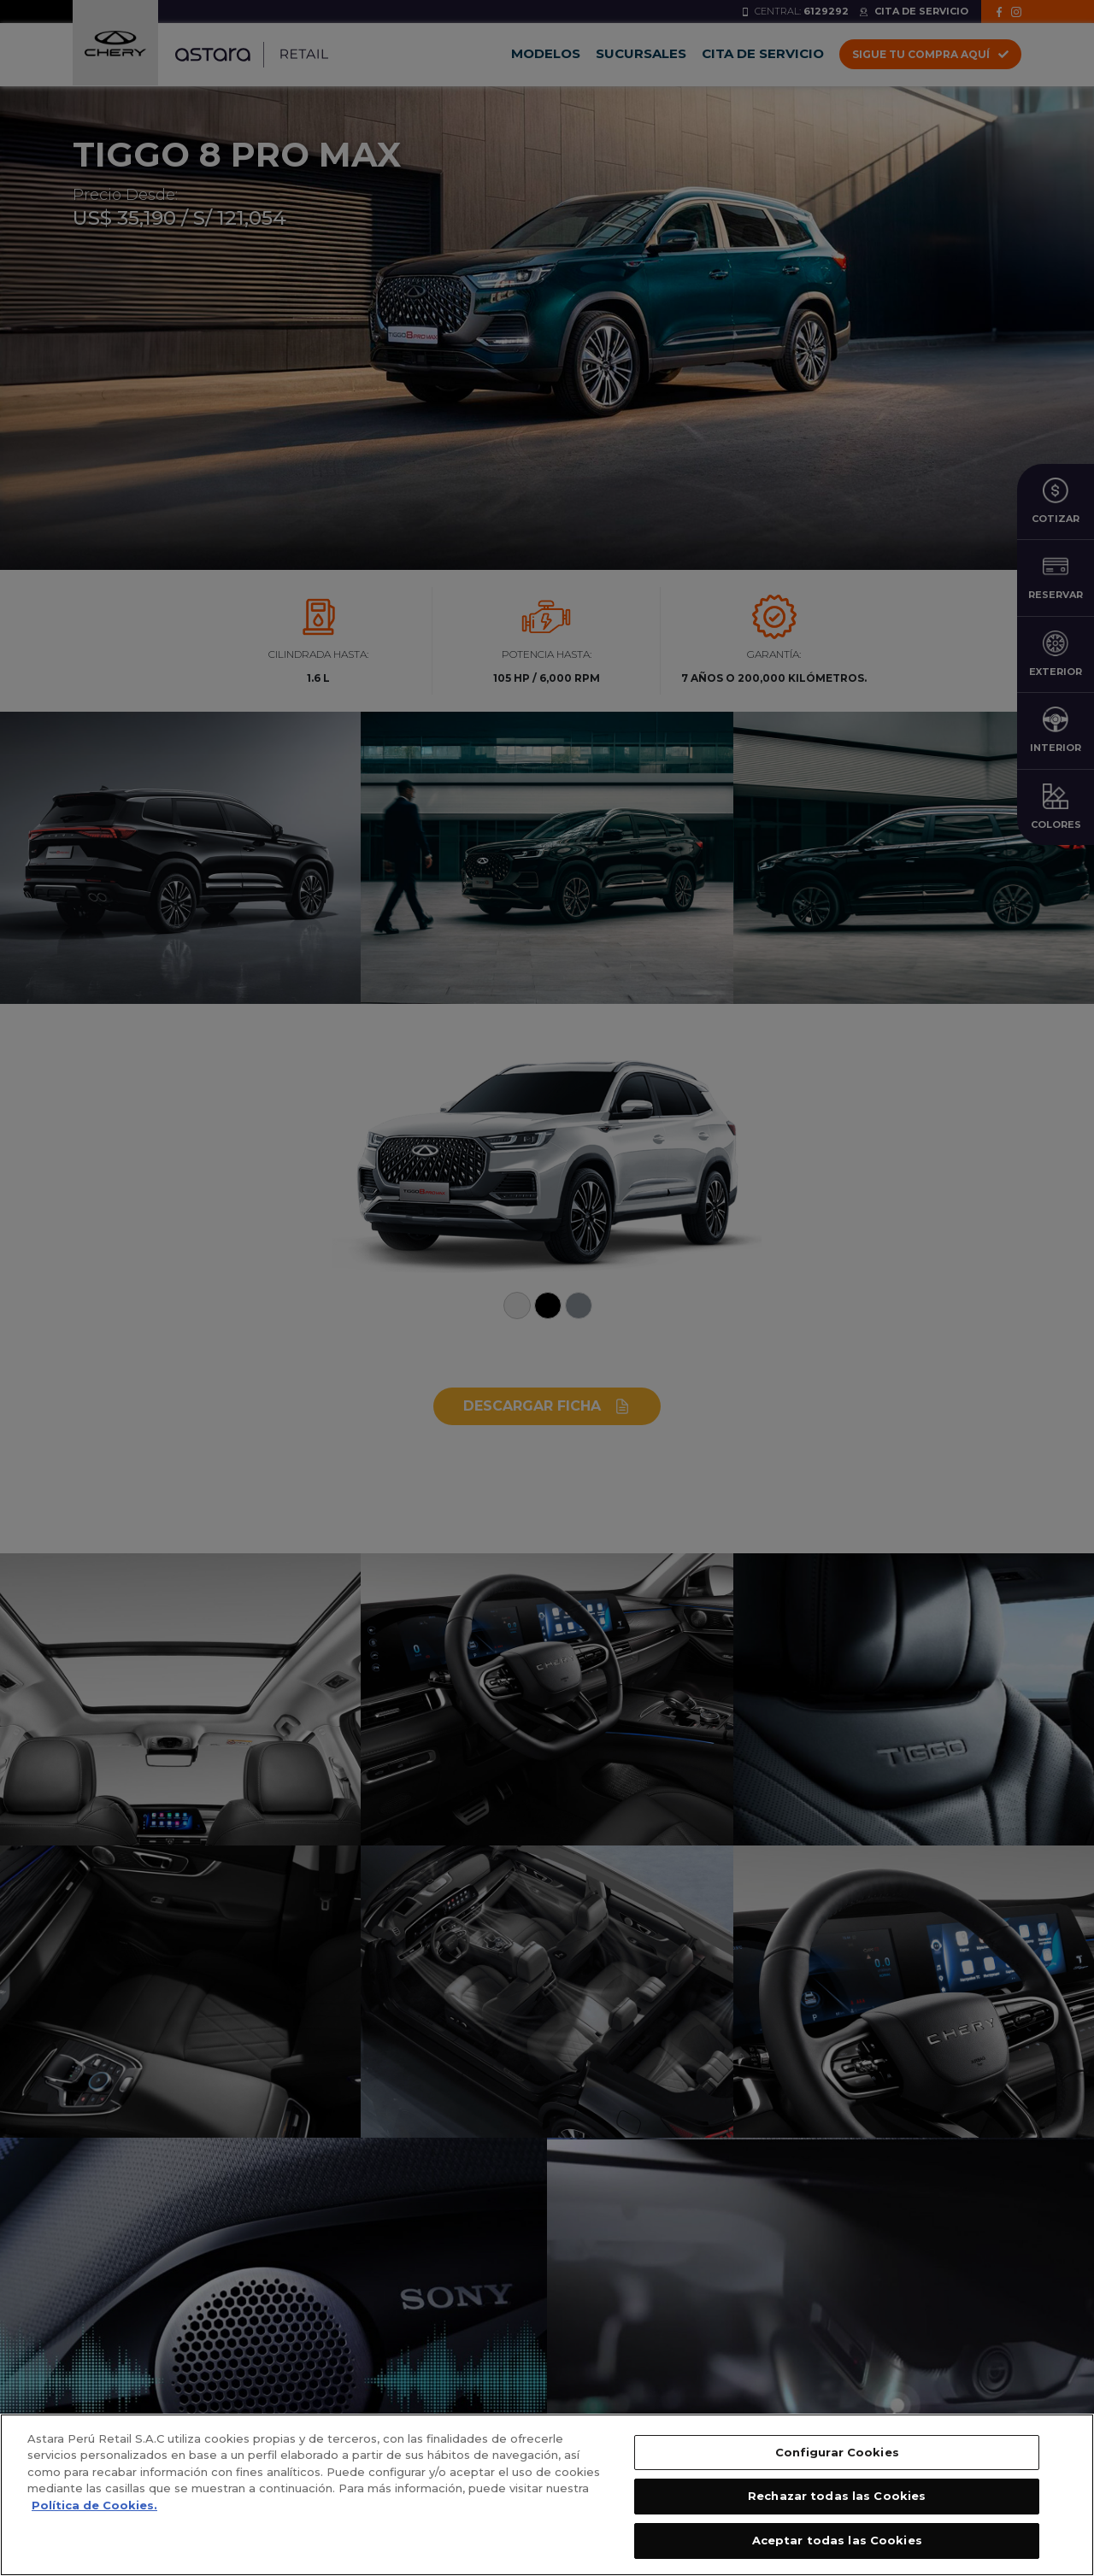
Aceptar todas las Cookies (837, 2551)
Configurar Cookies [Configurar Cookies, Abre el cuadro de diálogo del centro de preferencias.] (837, 2463)
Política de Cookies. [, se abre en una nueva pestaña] (94, 2516)
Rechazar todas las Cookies (837, 2507)
